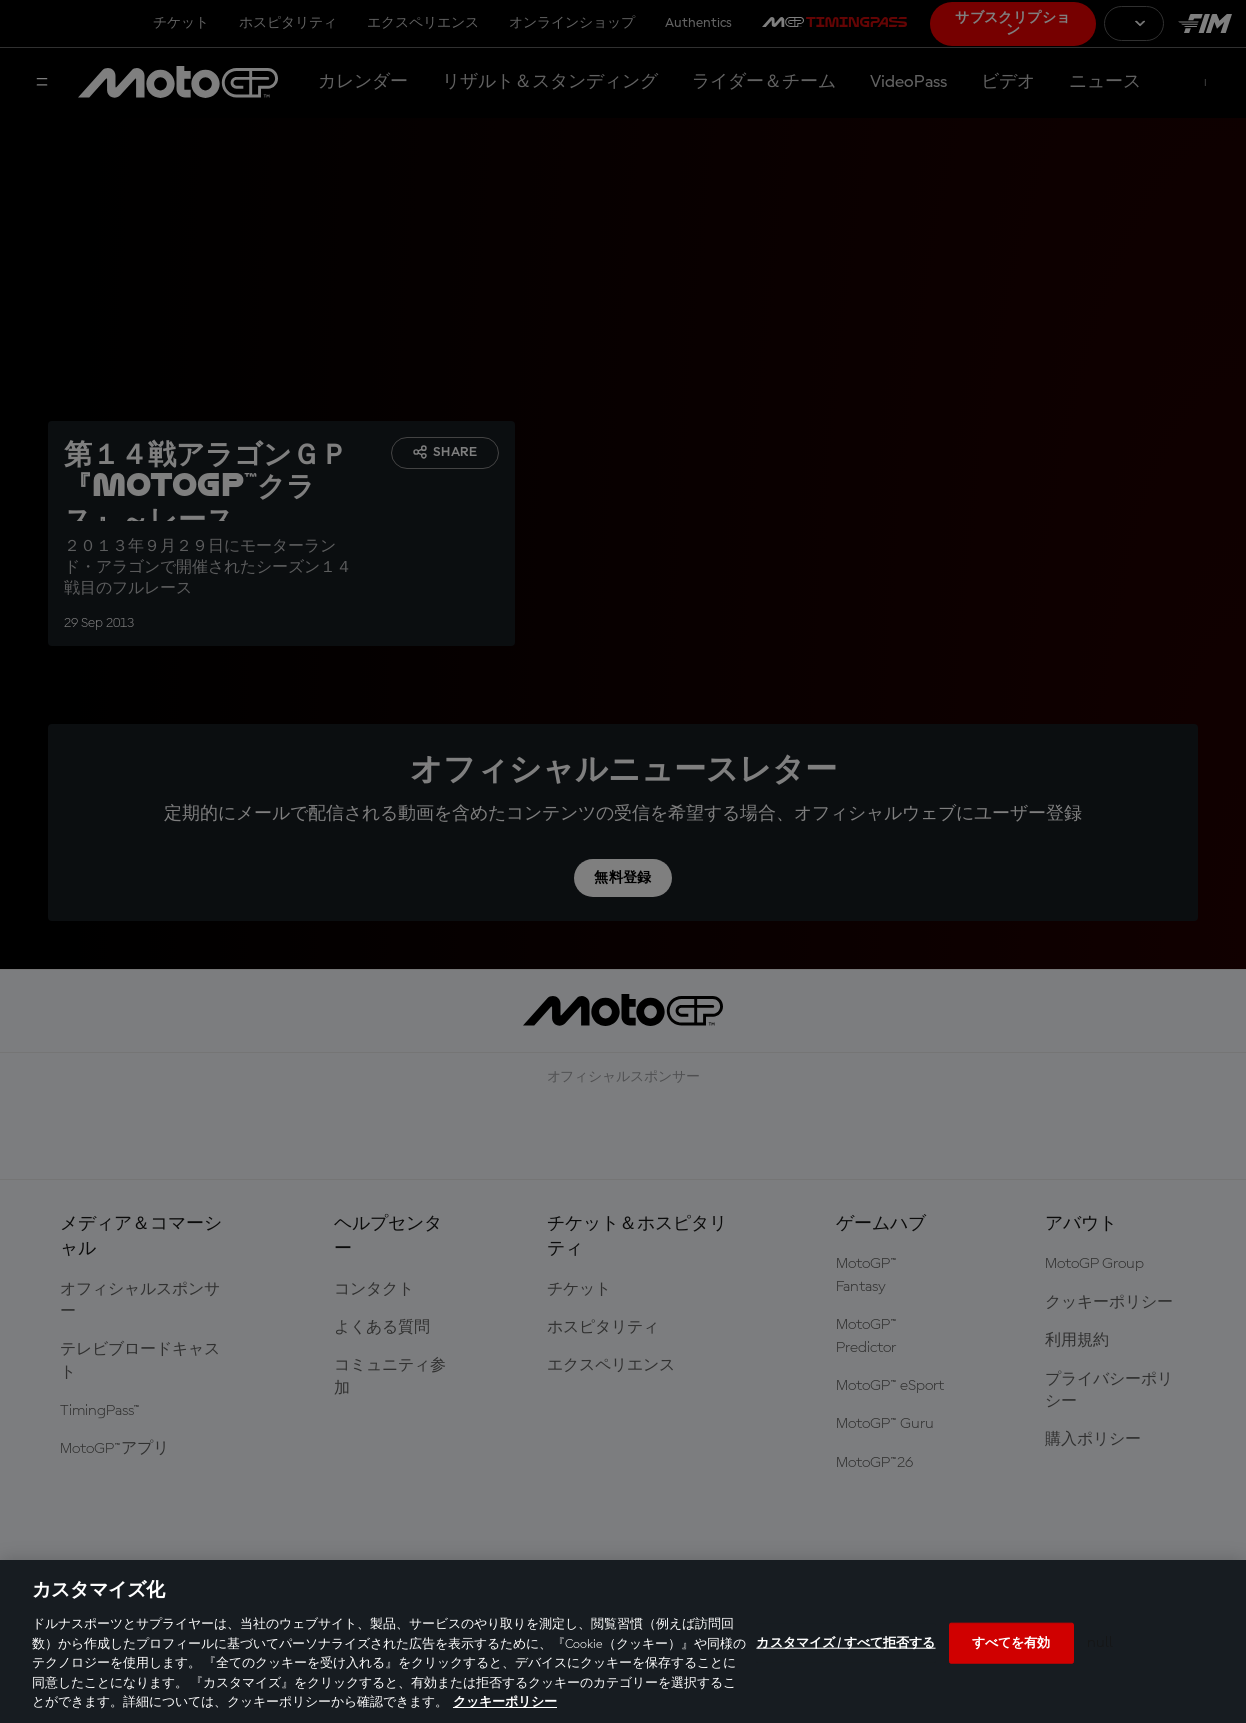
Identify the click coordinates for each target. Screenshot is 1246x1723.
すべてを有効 (1011, 1642)
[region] (623, 1641)
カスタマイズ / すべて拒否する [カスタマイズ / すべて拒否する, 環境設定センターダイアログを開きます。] (845, 1642)
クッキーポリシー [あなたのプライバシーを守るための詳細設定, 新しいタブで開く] (505, 1702)
